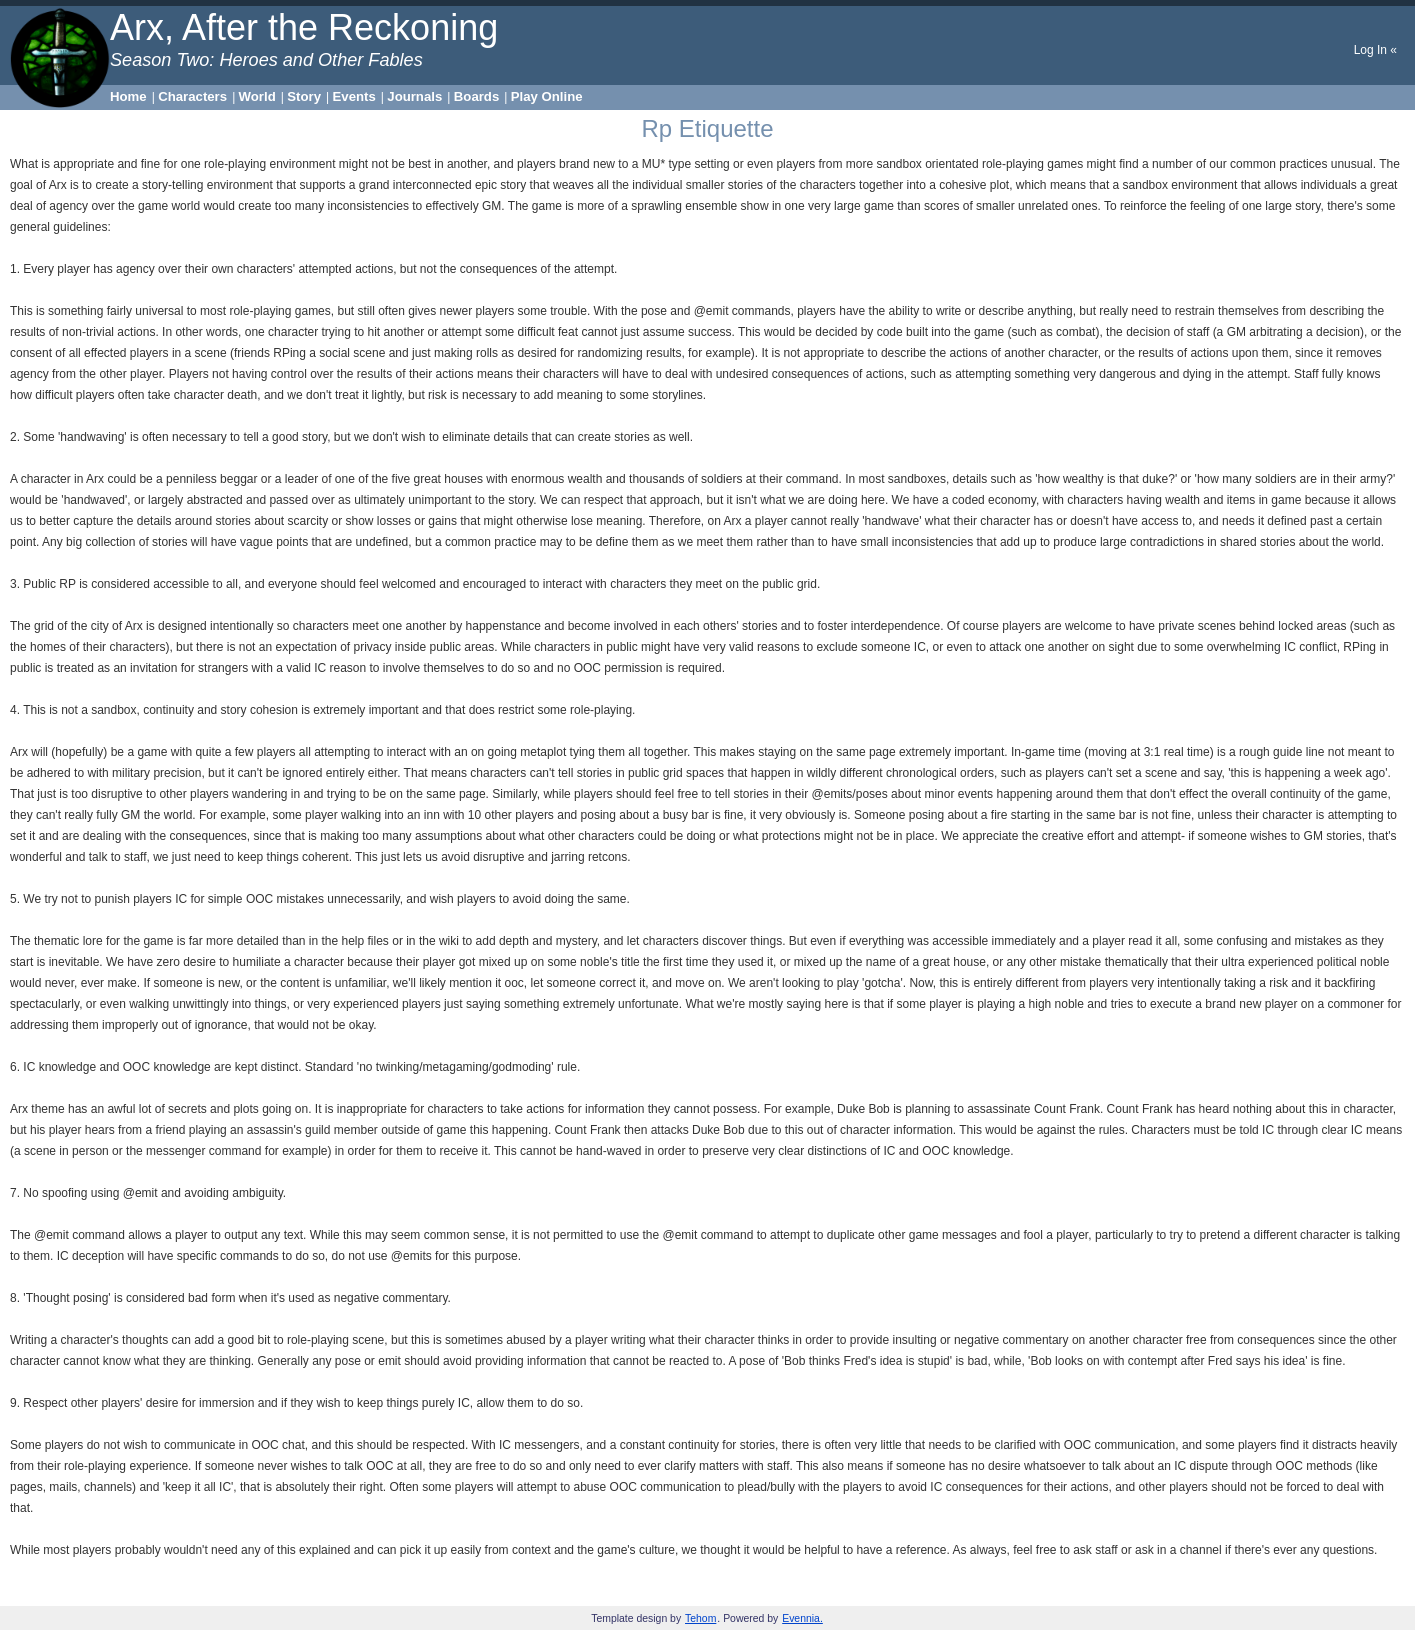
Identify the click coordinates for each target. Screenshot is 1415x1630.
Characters (192, 96)
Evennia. (802, 1618)
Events (354, 96)
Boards (476, 96)
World (257, 96)
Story (304, 96)
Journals (414, 96)
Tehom (700, 1618)
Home (128, 96)
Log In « (1375, 50)
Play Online (547, 96)
